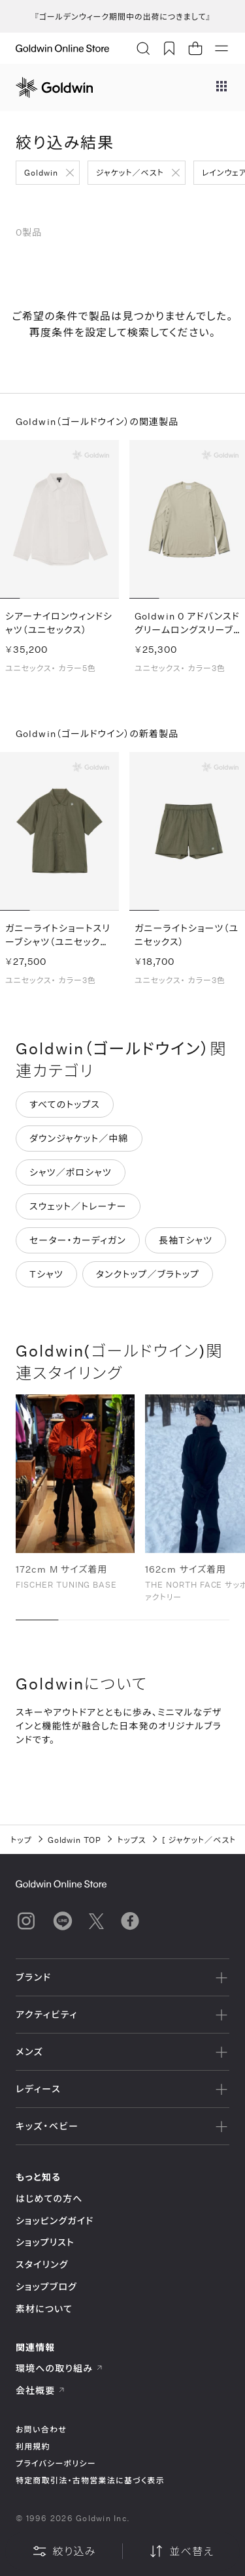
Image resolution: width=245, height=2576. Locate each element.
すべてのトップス (64, 1105)
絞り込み (64, 2551)
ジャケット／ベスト (130, 172)
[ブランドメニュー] (221, 87)
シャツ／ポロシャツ (70, 1173)
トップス (131, 1839)
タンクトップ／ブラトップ (147, 1275)
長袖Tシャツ (185, 1241)
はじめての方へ (49, 2198)
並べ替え (181, 2551)
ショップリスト (45, 2242)
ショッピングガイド (54, 2220)
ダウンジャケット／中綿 (79, 1139)
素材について (44, 2308)
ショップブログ (46, 2286)
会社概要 (40, 2390)
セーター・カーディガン (77, 1241)
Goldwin (41, 172)
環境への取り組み (59, 2368)
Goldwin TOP (75, 1839)
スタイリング (42, 2264)
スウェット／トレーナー (78, 1207)
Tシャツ (46, 1275)
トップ (21, 1839)
